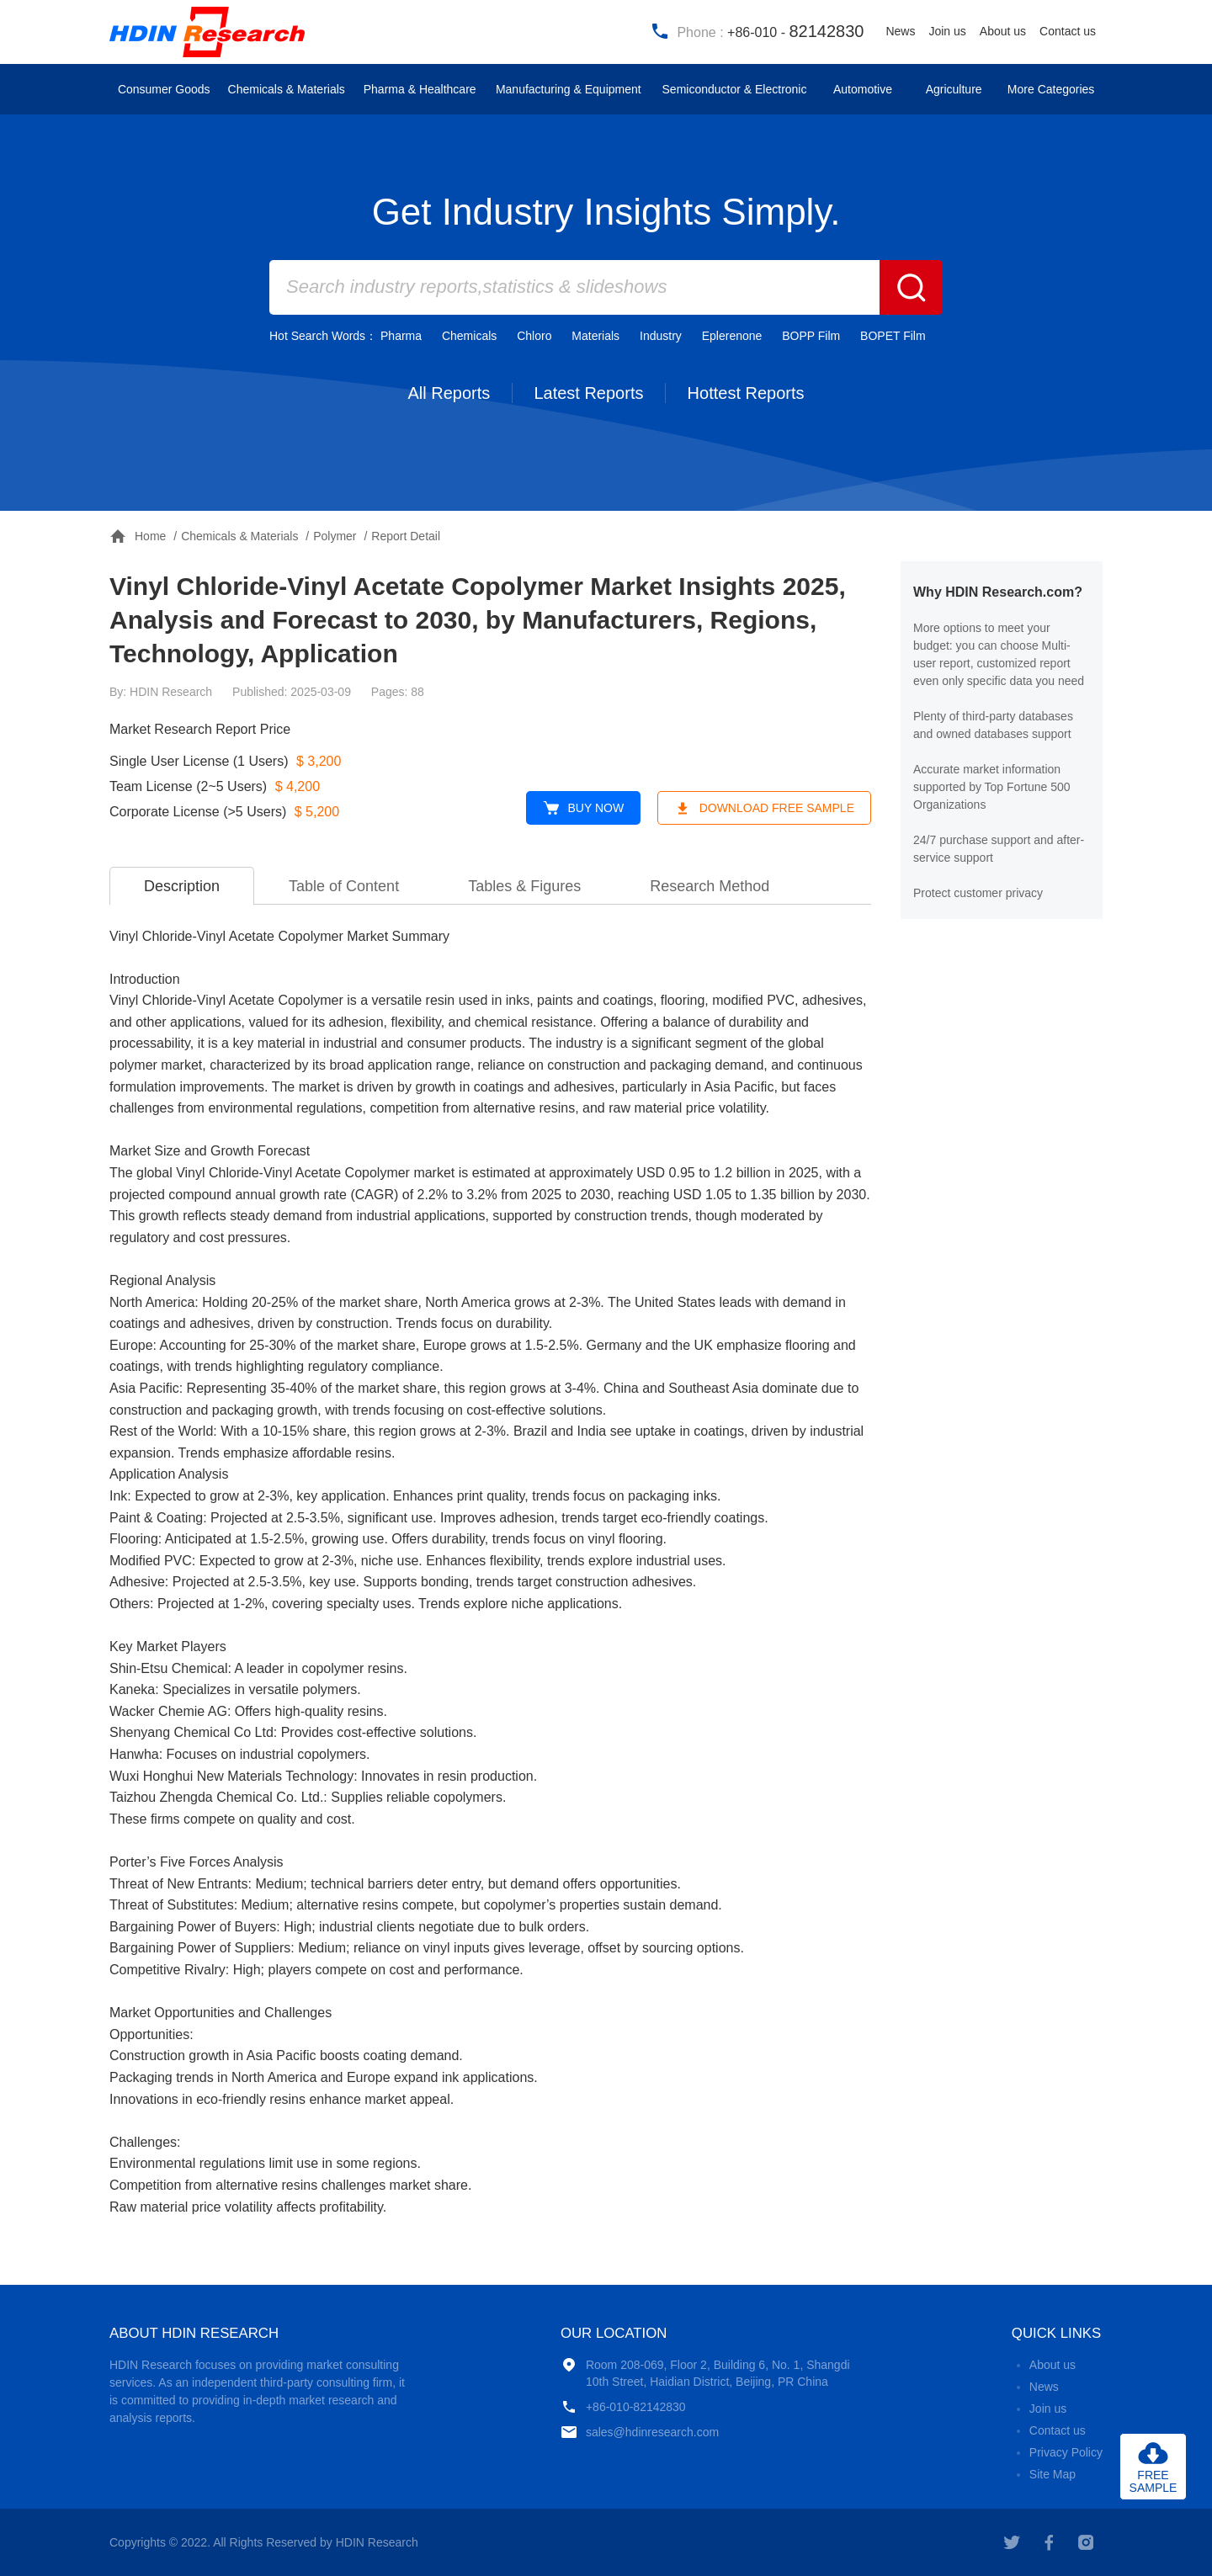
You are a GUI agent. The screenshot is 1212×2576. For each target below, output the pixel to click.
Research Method (709, 886)
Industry (661, 336)
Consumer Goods (164, 89)
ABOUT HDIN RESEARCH (194, 2333)
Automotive (862, 89)
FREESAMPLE (1153, 2481)
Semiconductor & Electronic (734, 89)
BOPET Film (893, 336)
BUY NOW (584, 807)
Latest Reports (588, 393)
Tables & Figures (524, 886)
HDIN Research (210, 32)
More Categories (1051, 89)
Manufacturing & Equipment (568, 89)
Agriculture (954, 89)
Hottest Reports (746, 393)
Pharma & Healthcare (420, 89)
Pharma (401, 336)
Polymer (334, 536)
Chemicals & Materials (286, 89)
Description (182, 886)
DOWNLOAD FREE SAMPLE (764, 807)
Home (137, 536)
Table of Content (344, 886)
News (900, 31)
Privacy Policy (1066, 2452)
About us (1003, 31)
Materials (595, 336)
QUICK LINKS (1056, 2333)
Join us (946, 31)
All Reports (448, 393)
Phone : (757, 31)
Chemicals (469, 336)
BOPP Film (811, 336)
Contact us (1067, 31)
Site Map (1052, 2474)
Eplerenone (732, 336)
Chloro (534, 336)
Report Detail (405, 536)
